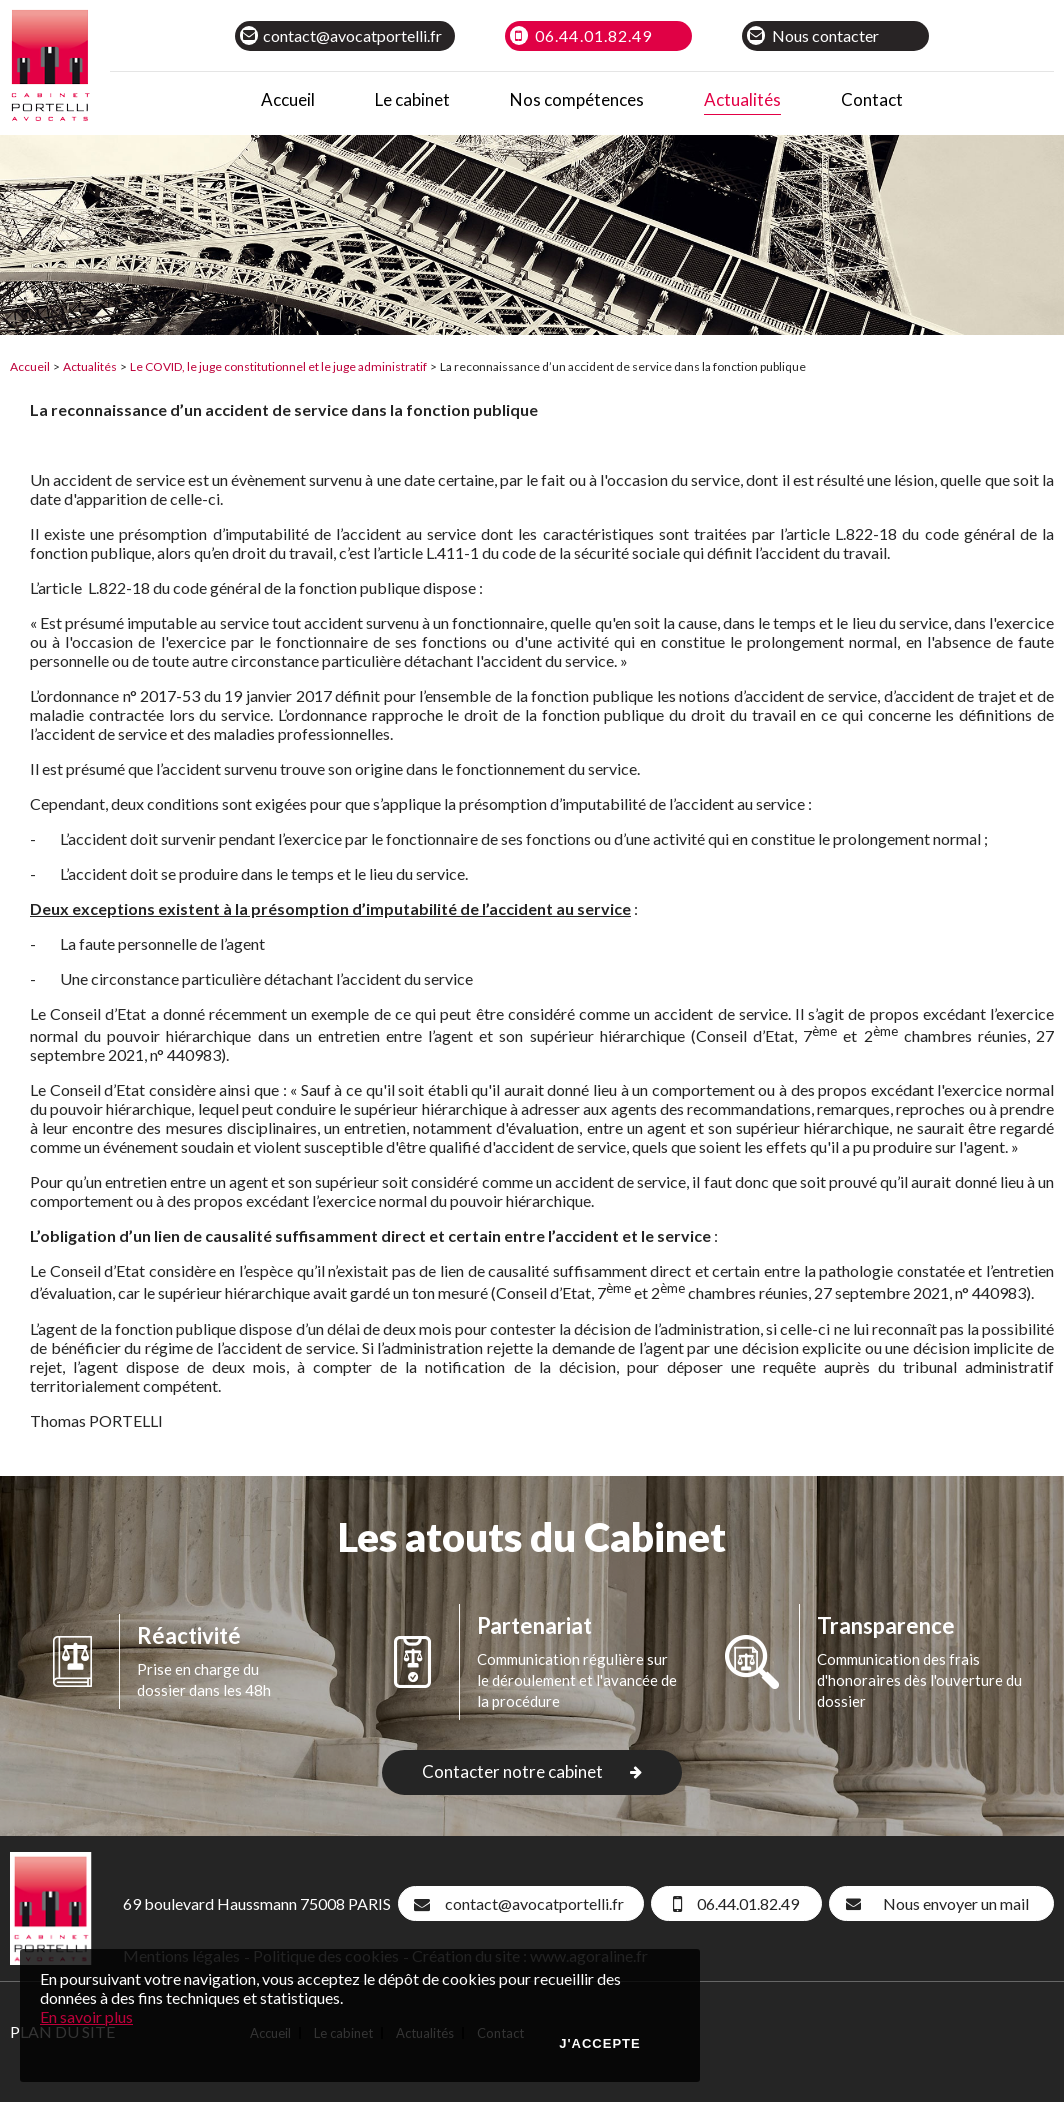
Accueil (30, 366)
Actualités (90, 366)
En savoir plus (86, 2016)
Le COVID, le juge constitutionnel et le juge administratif (278, 366)
